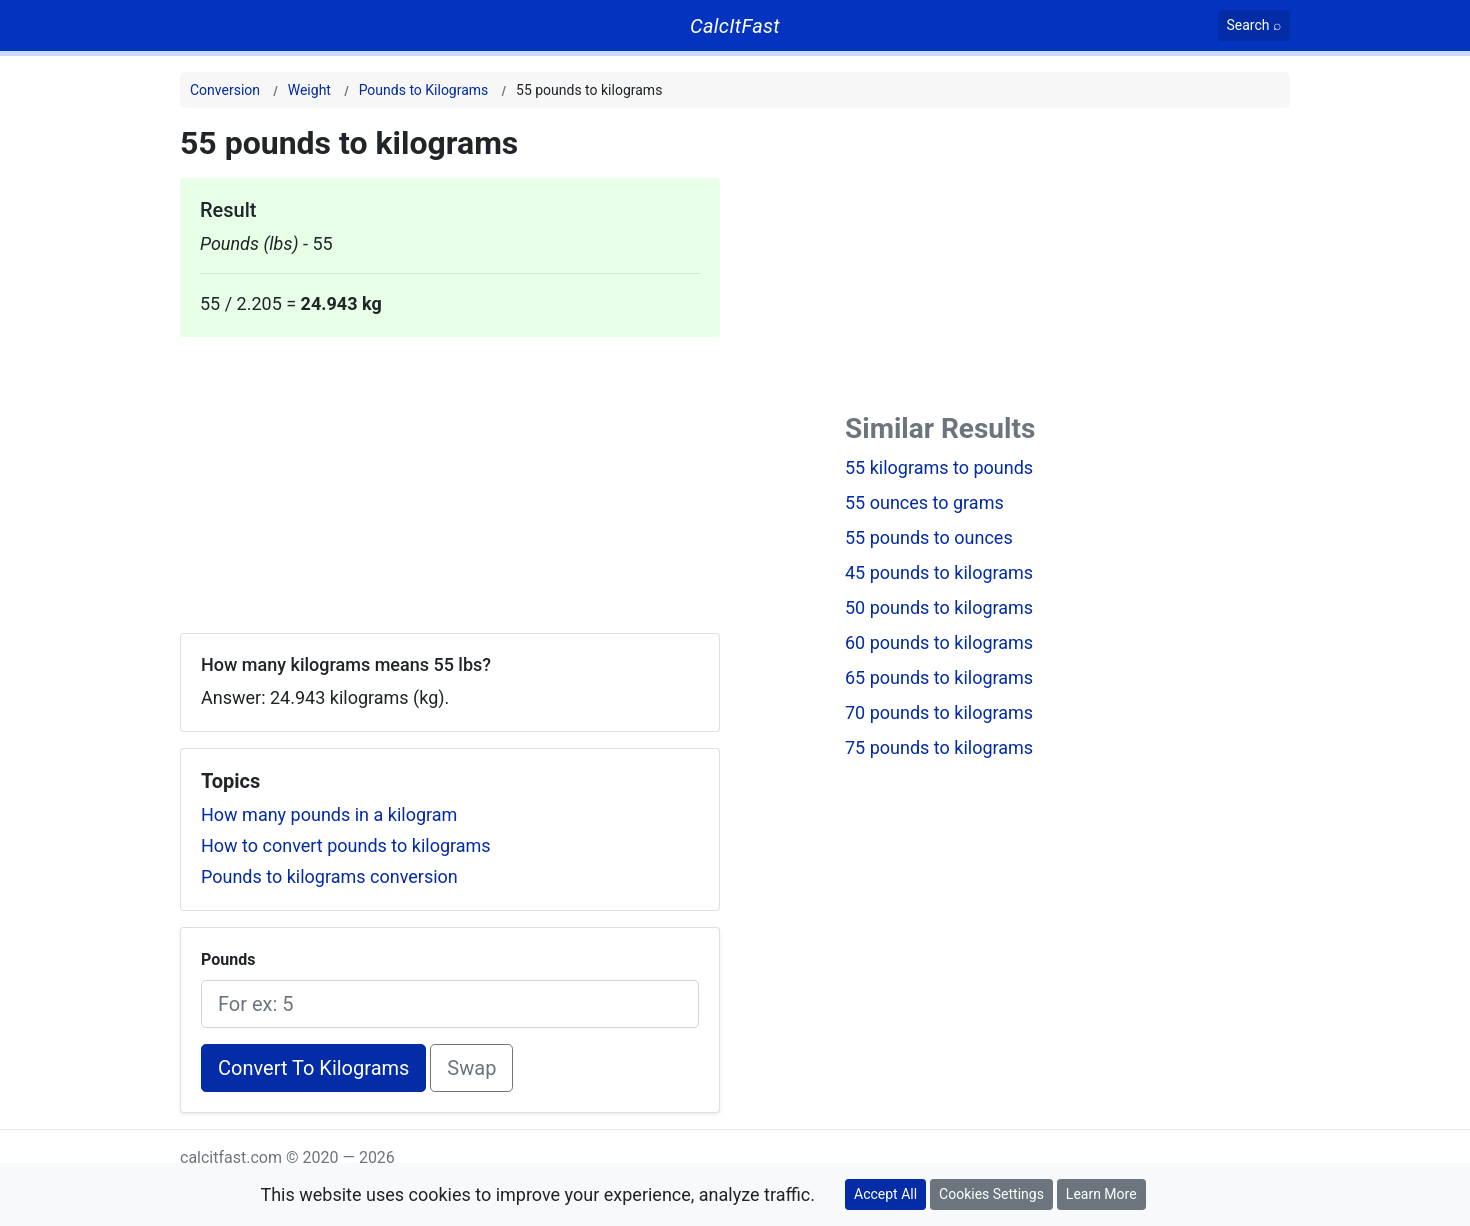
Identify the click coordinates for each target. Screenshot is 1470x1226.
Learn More (1101, 1194)
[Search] (1254, 25)
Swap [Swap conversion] (471, 1068)
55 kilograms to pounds (939, 467)
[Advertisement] (450, 477)
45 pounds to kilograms (939, 572)
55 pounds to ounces (929, 537)
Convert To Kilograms (313, 1068)
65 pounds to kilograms (939, 677)
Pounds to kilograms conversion (329, 876)
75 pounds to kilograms (939, 747)
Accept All (885, 1194)
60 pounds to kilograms (939, 642)
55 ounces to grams (924, 502)
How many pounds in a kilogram (329, 814)
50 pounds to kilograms (939, 607)
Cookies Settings (991, 1194)
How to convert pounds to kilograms (346, 845)
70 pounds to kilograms (939, 712)
